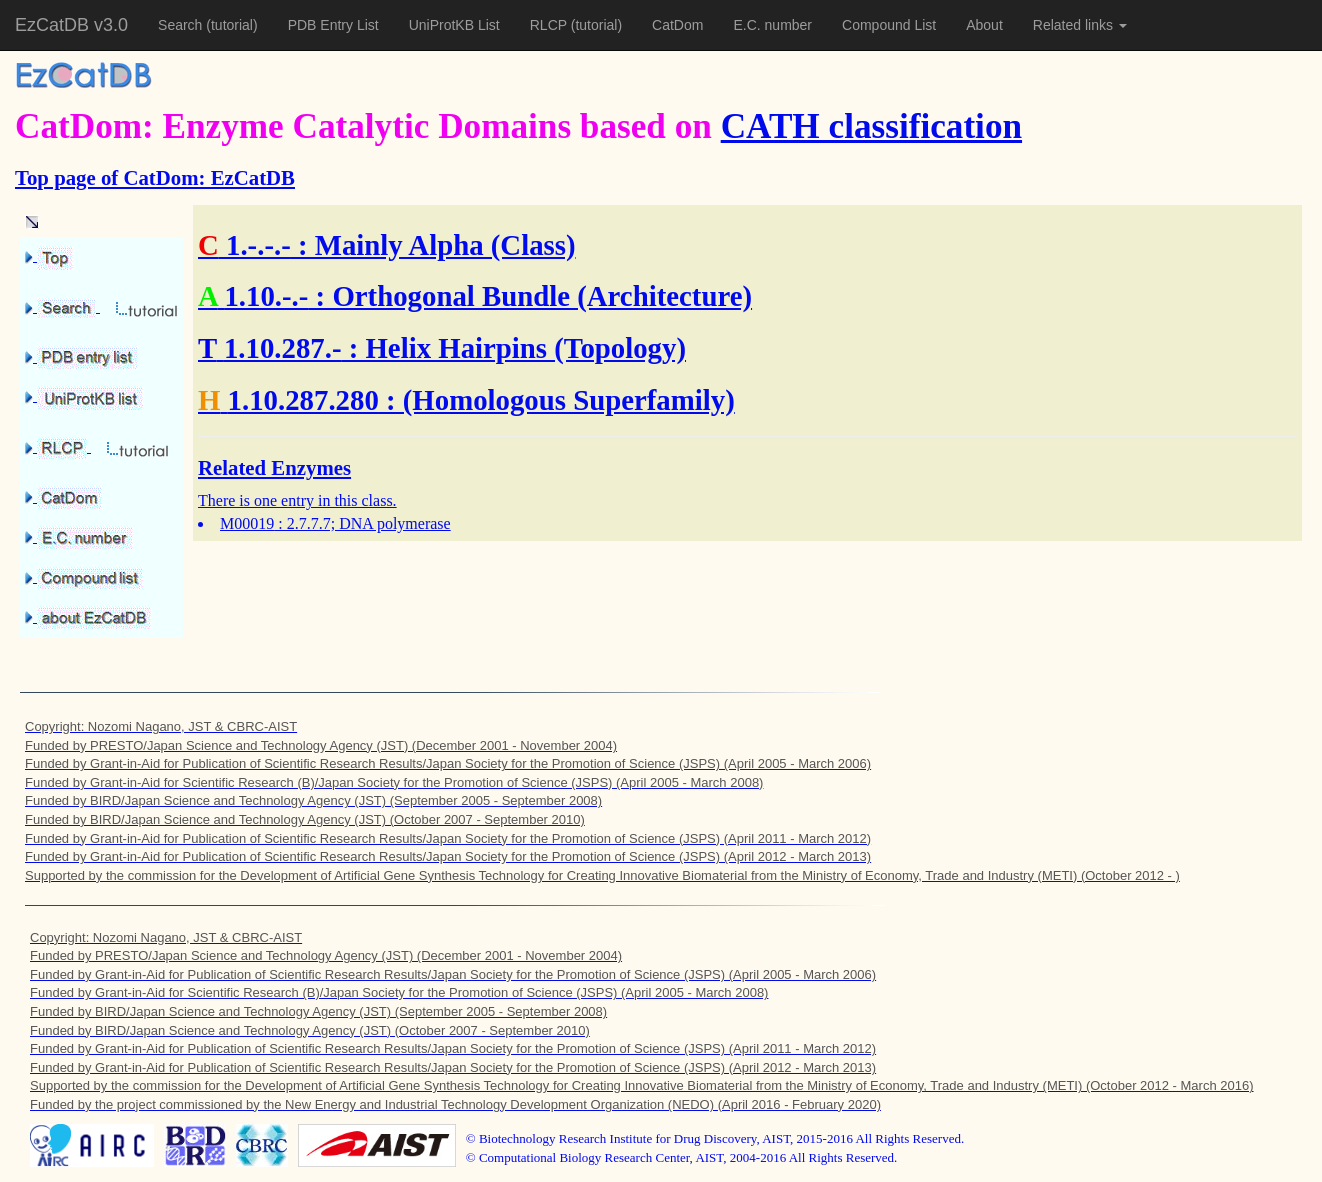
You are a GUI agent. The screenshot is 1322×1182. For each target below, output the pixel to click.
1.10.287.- (283, 348)
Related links (1080, 25)
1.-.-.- (258, 245)
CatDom (677, 25)
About (984, 25)
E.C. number (772, 25)
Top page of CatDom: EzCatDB (155, 177)
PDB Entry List (333, 25)
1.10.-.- (266, 296)
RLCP (550, 25)
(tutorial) (231, 25)
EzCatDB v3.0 (71, 25)
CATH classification (871, 126)
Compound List (889, 25)
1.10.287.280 (303, 400)
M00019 (247, 523)
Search (182, 25)
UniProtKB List (454, 25)
